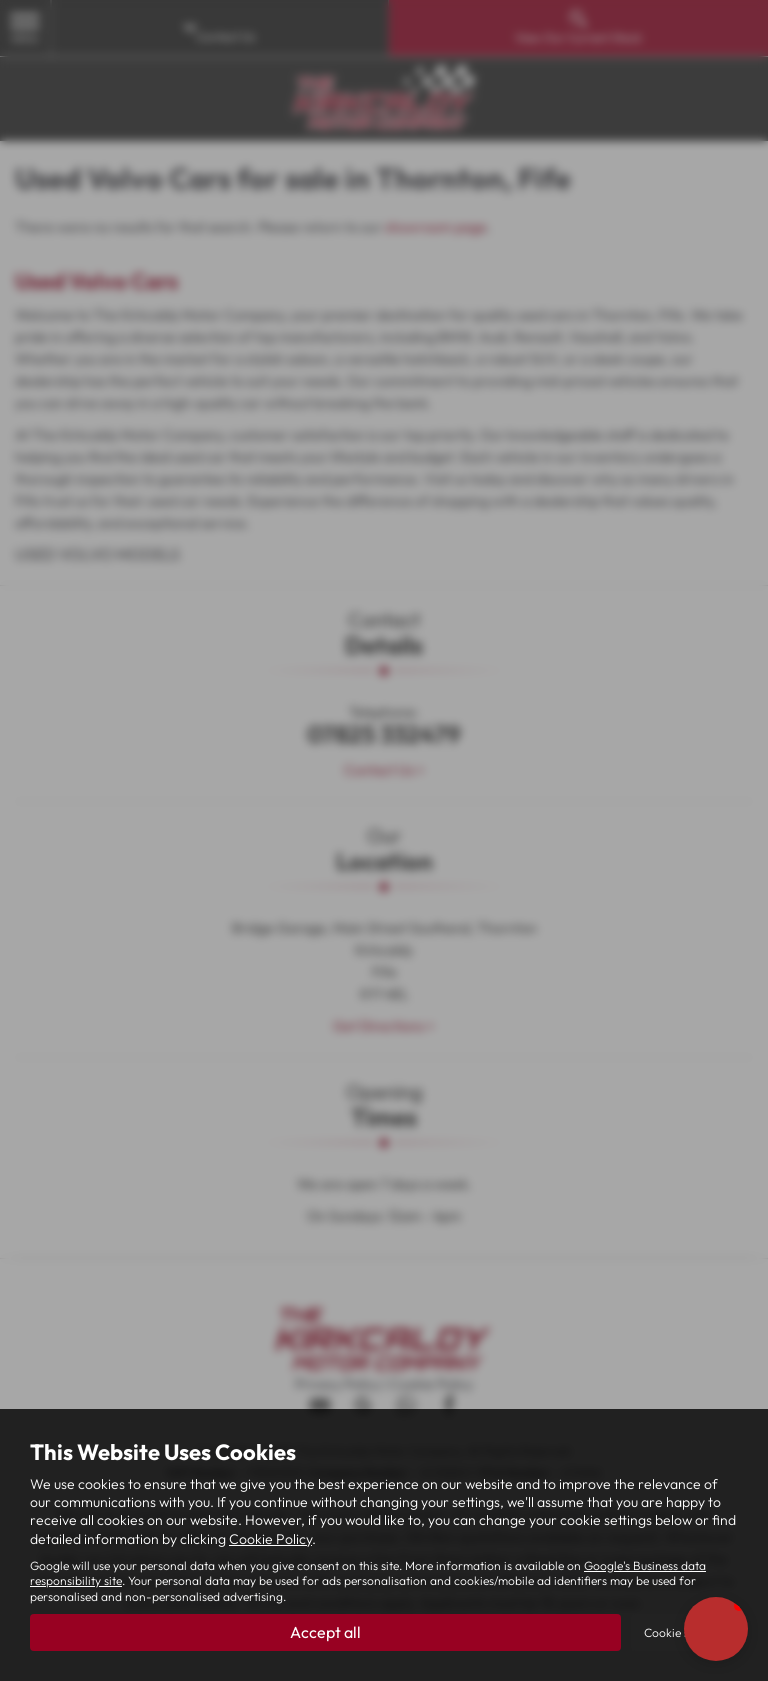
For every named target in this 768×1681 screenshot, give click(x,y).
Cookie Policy (270, 1539)
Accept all (325, 1632)
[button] (716, 1629)
